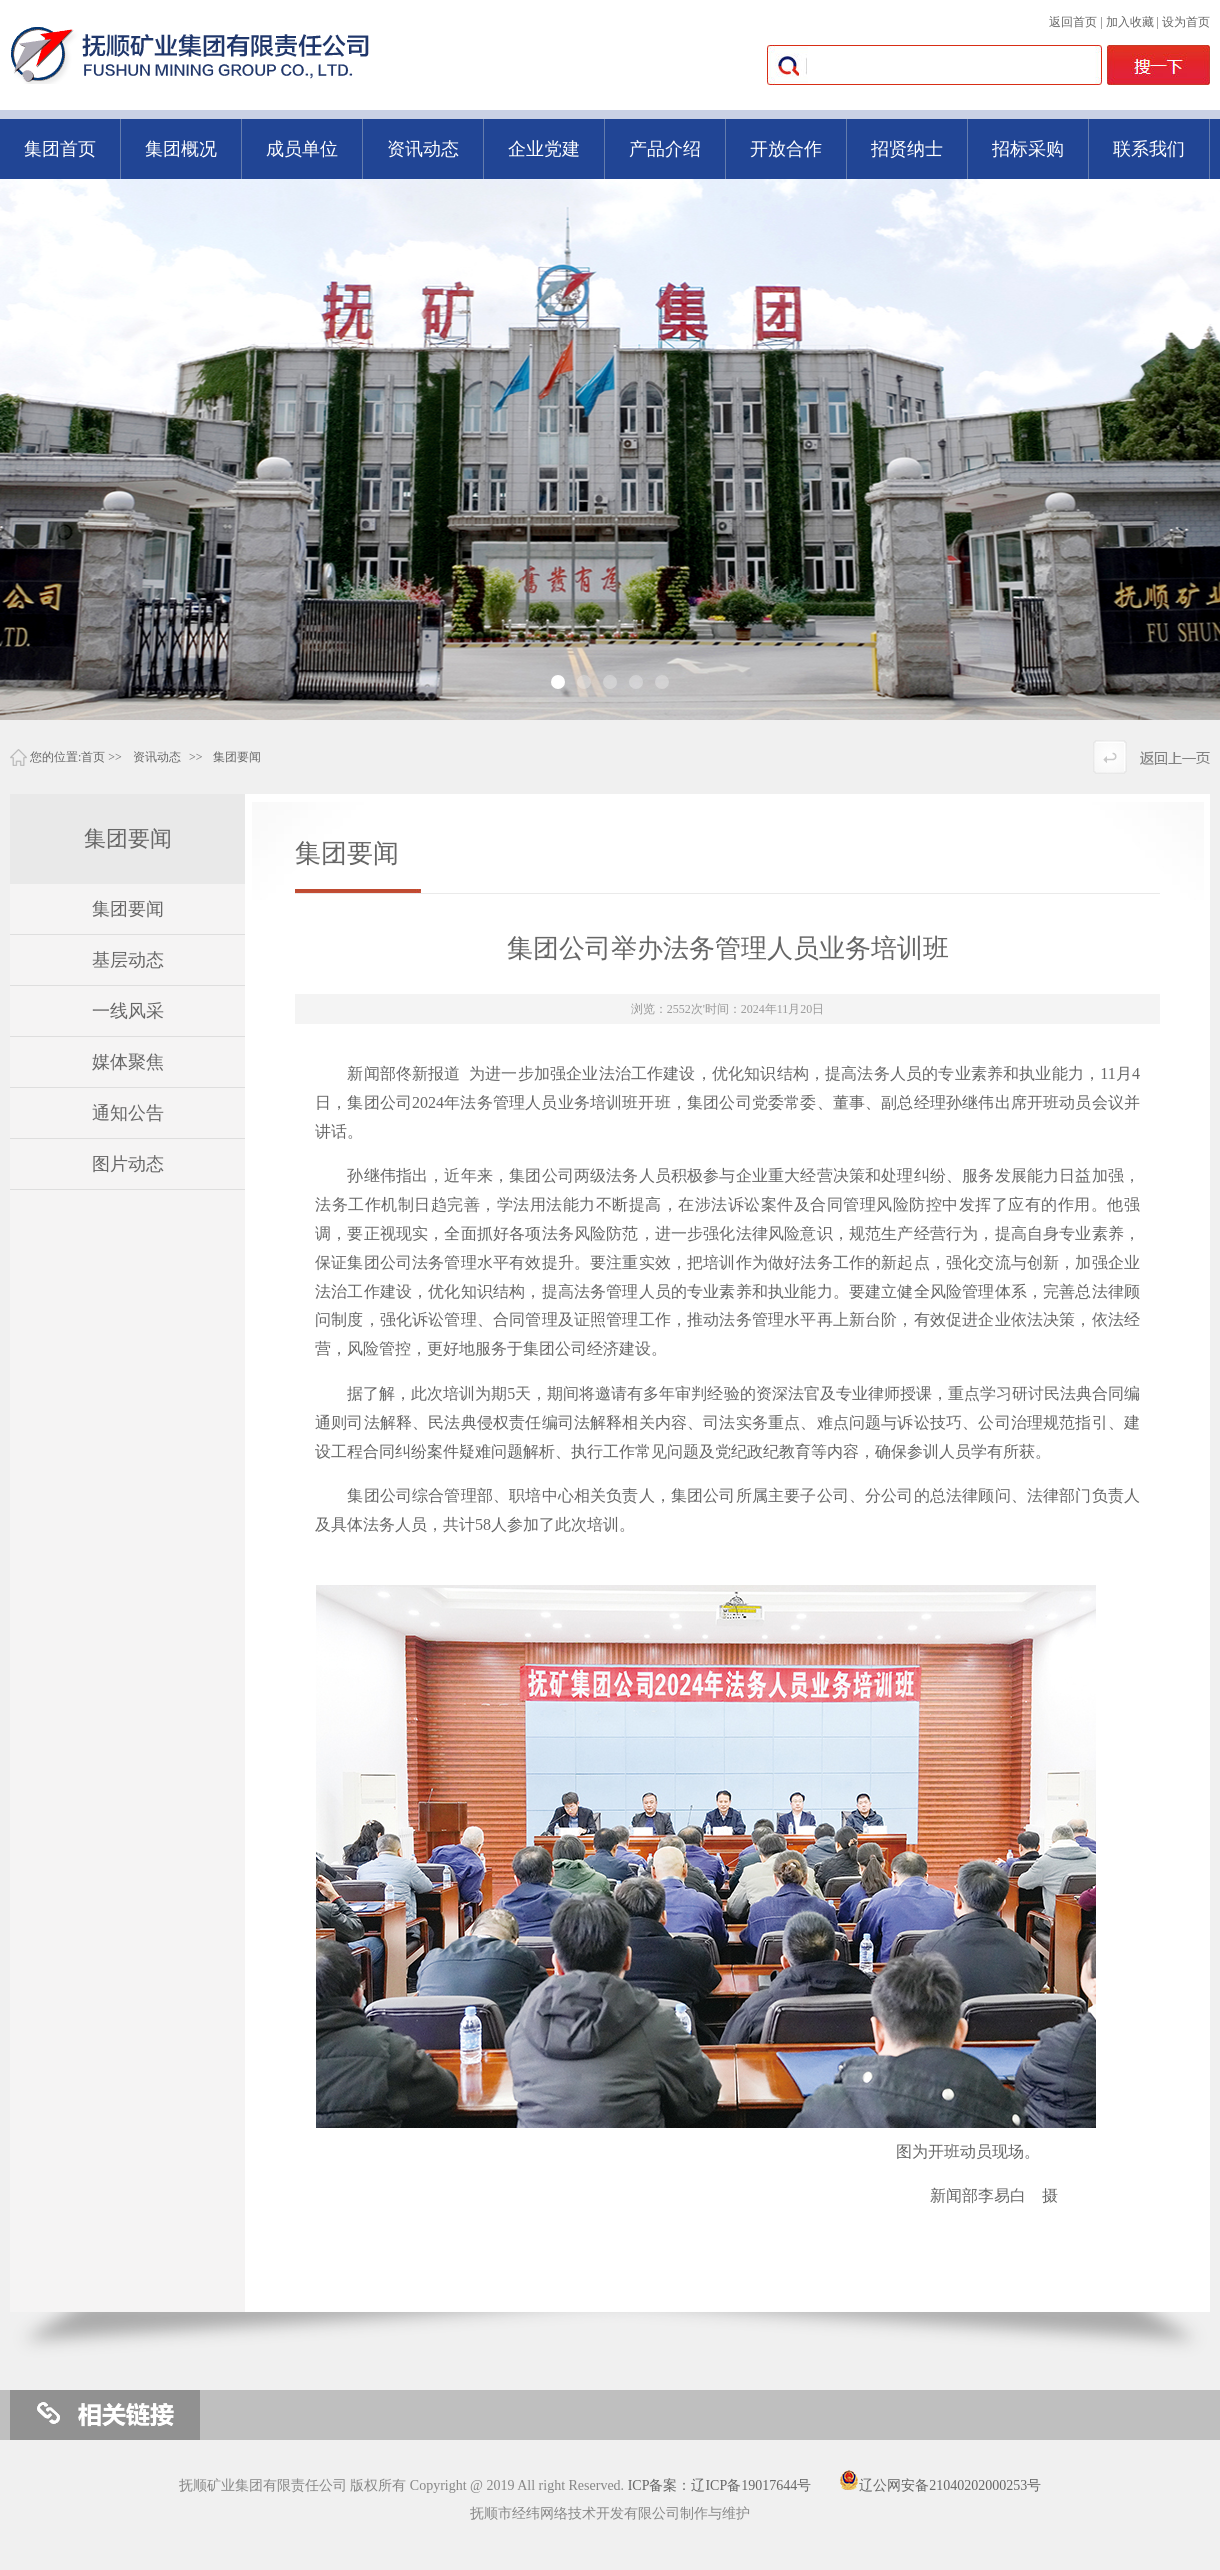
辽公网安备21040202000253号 (940, 2485)
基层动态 (128, 960)
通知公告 (128, 1113)
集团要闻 (237, 757)
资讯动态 (157, 757)
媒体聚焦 (128, 1062)
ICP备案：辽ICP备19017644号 (720, 2485)
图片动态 (128, 1164)
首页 (93, 757)
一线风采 (128, 1011)
